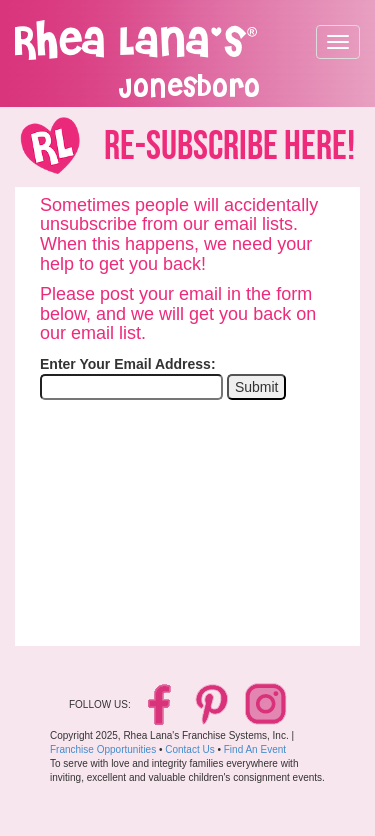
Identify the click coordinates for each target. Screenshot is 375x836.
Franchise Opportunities (103, 749)
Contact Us (189, 749)
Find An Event (255, 749)
